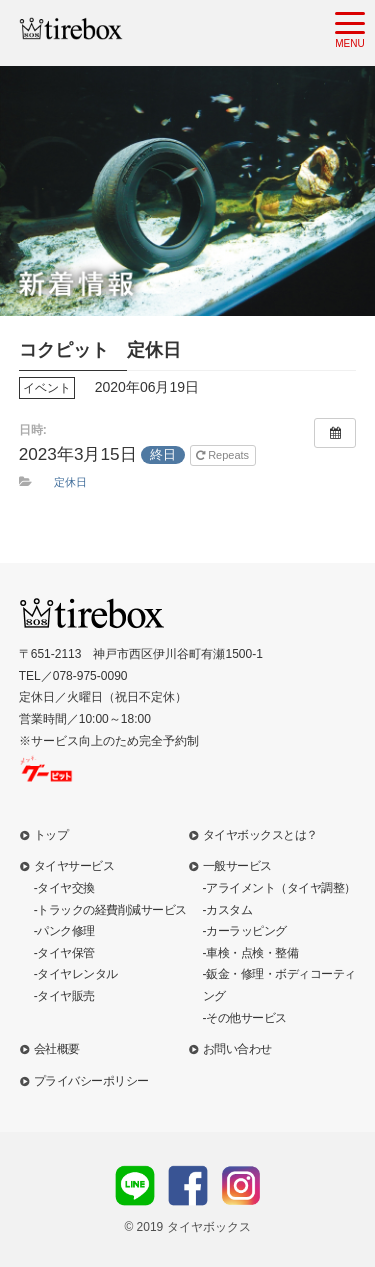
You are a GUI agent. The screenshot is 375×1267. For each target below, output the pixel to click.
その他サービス (246, 1018)
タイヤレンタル (77, 974)
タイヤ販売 (66, 996)
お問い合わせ (237, 1049)
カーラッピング (246, 931)
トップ (51, 835)
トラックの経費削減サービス (112, 910)
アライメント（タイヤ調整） (281, 888)
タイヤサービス (74, 866)
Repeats (224, 455)
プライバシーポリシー (91, 1081)
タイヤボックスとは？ (260, 835)
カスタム (229, 910)
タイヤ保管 (66, 953)
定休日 (70, 482)
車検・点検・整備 (252, 953)
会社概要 (57, 1049)
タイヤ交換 (66, 888)
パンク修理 (66, 931)
